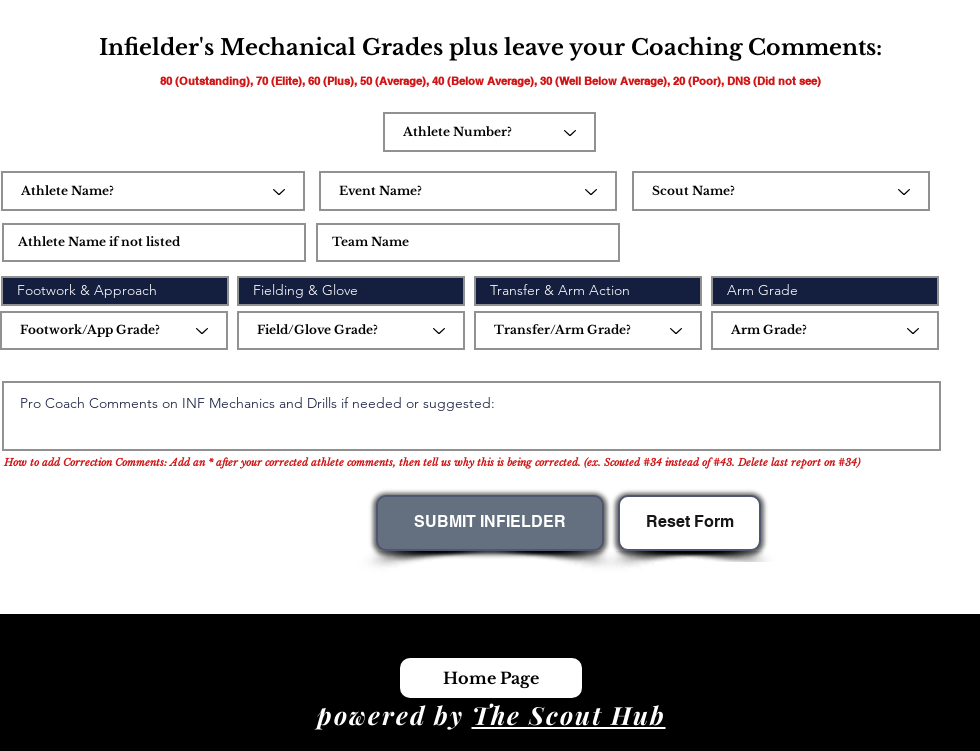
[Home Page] (491, 678)
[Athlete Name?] (153, 191)
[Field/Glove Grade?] (351, 330)
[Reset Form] (689, 523)
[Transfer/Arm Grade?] (588, 330)
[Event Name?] (468, 191)
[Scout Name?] (781, 191)
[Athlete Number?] (489, 132)
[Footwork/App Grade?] (114, 330)
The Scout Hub (569, 714)
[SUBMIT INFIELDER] (490, 523)
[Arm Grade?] (825, 330)
